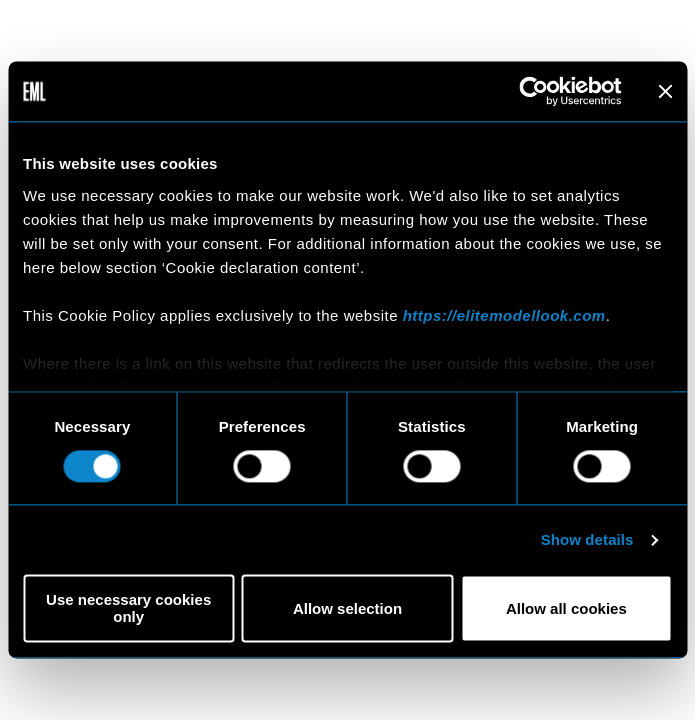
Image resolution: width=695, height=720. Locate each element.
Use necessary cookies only (128, 609)
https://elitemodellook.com (504, 315)
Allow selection (347, 608)
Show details (587, 539)
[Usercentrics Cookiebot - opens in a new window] (533, 91)
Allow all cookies (566, 608)
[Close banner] (665, 91)
